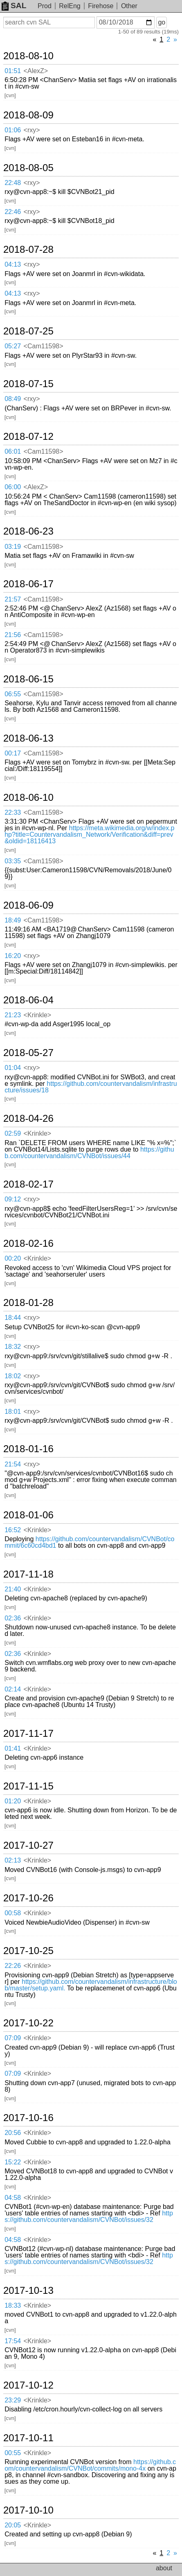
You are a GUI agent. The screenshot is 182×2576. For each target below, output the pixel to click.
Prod (45, 5)
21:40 (12, 1589)
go (161, 22)
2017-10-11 (28, 2438)
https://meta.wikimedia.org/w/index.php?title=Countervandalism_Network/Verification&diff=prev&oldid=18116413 (89, 834)
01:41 (12, 1748)
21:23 (12, 1015)
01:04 (12, 1067)
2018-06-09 (28, 905)
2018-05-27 (28, 1053)
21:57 (12, 599)
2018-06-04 (28, 1000)
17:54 (12, 2341)
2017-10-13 (28, 2290)
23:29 (12, 2400)
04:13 (12, 264)
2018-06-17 (28, 584)
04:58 (12, 2197)
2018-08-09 (28, 115)
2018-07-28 (28, 249)
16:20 (12, 955)
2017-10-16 (28, 2118)
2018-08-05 (28, 168)
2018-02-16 (28, 1243)
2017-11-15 (28, 1786)
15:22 (12, 2162)
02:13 (12, 1860)
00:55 (12, 2452)
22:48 (12, 182)
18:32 (12, 1346)
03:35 (12, 861)
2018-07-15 (28, 384)
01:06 (12, 130)
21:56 (12, 634)
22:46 (12, 211)
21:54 (12, 1464)
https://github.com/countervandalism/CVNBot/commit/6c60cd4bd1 (89, 1542)
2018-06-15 (28, 679)
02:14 (12, 1689)
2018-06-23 (28, 531)
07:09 (12, 2038)
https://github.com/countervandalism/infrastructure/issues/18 (90, 1087)
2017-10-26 (28, 1898)
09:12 (12, 1199)
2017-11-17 (28, 1733)
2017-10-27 (28, 1845)
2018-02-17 (28, 1184)
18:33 (12, 2305)
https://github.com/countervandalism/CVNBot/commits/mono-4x (90, 2465)
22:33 (12, 812)
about (164, 2568)
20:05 (12, 2525)
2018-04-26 (28, 1118)
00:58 (12, 1913)
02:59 (12, 1133)
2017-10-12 (28, 2385)
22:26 (12, 1965)
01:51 (12, 70)
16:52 (12, 1529)
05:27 (12, 346)
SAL (14, 5)
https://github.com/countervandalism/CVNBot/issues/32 (88, 2216)
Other (129, 5)
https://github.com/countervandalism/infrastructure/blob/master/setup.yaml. (90, 1985)
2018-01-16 (28, 1449)
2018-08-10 (28, 56)
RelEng (69, 5)
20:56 (12, 2132)
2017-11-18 (28, 1574)
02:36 (12, 1618)
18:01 (12, 1411)
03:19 (12, 546)
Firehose (100, 5)
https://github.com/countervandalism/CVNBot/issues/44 (89, 1152)
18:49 (12, 920)
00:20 (12, 1258)
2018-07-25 (28, 331)
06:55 (12, 694)
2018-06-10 (28, 797)
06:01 (12, 451)
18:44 (12, 1317)
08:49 (12, 398)
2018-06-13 (28, 738)
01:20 (12, 1801)
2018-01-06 (28, 1515)
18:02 (12, 1376)
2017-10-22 (28, 2023)
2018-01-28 (28, 1302)
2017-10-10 (28, 2510)
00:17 (12, 753)
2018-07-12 (28, 436)
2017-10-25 (28, 1951)
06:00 (12, 487)
